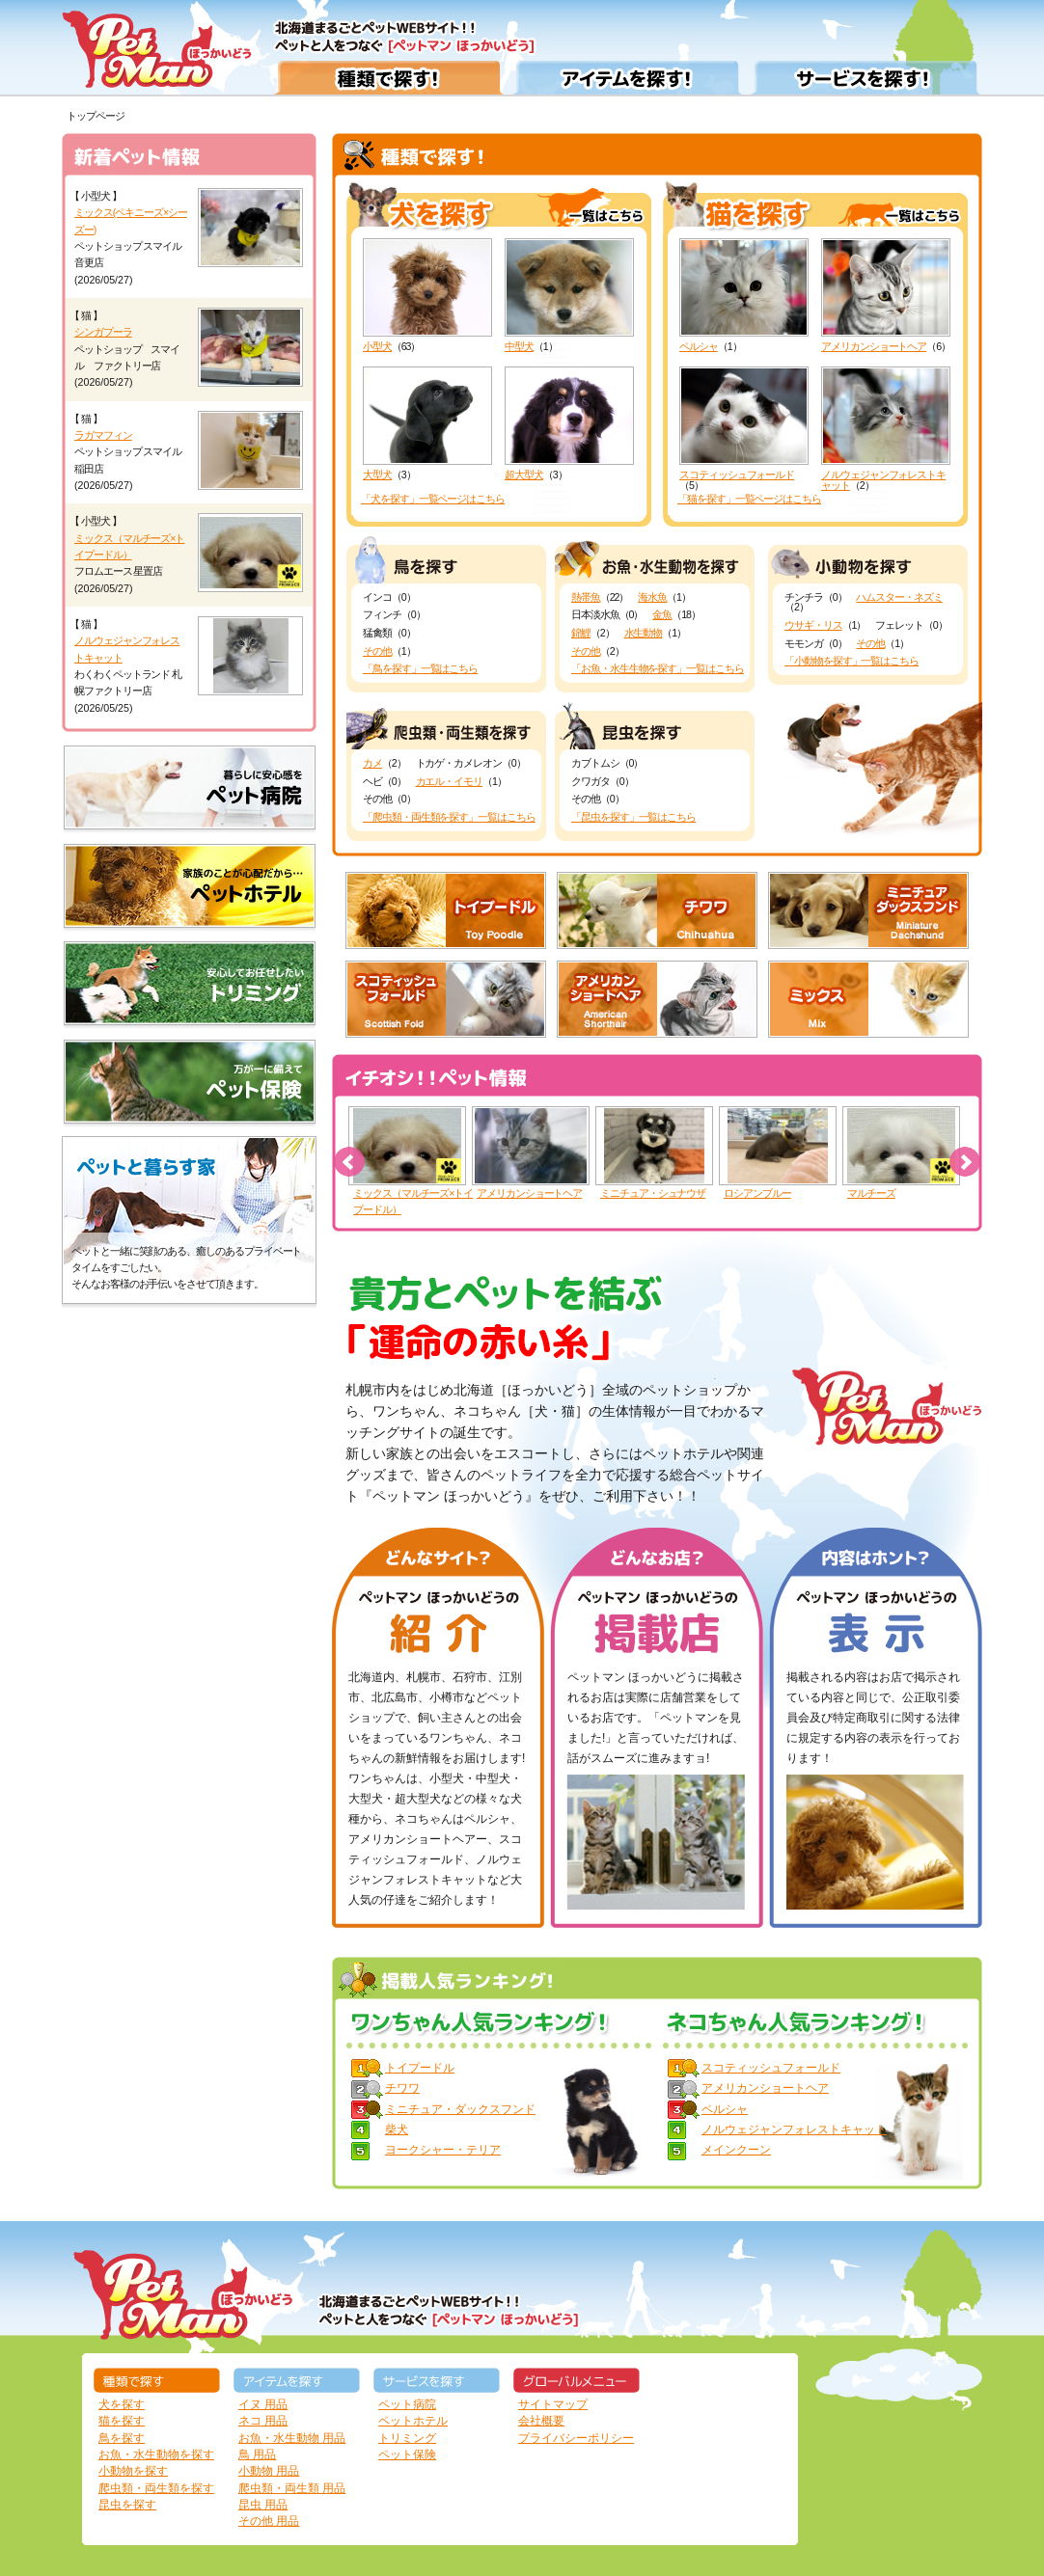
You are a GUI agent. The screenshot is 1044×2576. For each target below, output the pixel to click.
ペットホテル (413, 2420)
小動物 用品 (268, 2471)
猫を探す (121, 2420)
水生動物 (643, 632)
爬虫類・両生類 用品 (291, 2488)
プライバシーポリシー (576, 2438)
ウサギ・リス (813, 625)
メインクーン (736, 2149)
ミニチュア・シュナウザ (652, 1193)
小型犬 (427, 295)
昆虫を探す (127, 2504)
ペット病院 (407, 2404)
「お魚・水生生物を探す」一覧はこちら (657, 668)
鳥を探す (121, 2438)
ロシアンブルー (757, 1193)
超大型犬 (569, 423)
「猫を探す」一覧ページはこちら (749, 498)
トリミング (407, 2438)
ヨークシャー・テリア (443, 2149)
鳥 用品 (257, 2454)
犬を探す (121, 2404)
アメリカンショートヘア (885, 295)
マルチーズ (871, 1193)
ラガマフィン (103, 435)
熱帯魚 (585, 597)
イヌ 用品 (263, 2404)
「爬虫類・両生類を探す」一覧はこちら (449, 817)
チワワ (402, 2088)
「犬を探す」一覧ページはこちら (433, 498)
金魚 (662, 614)
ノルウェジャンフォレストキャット (885, 428)
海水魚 (652, 597)
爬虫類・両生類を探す (156, 2488)
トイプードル (419, 2067)
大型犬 (427, 423)
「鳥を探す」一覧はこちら (420, 668)
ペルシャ (744, 295)
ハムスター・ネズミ (899, 597)
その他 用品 (268, 2521)
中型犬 (569, 295)
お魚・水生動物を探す (156, 2454)
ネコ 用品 (263, 2420)
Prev (349, 1162)
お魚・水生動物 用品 (291, 2438)
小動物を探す (133, 2471)
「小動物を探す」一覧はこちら (851, 660)
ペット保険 (407, 2454)
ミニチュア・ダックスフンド (460, 2109)
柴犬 (396, 2129)
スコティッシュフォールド (744, 423)
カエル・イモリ (449, 781)
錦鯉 (581, 632)
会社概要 (541, 2420)
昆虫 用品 (263, 2504)
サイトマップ (553, 2404)
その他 (377, 651)
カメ (372, 763)
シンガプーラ (103, 332)
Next (964, 1162)
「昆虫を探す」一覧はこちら (633, 817)
